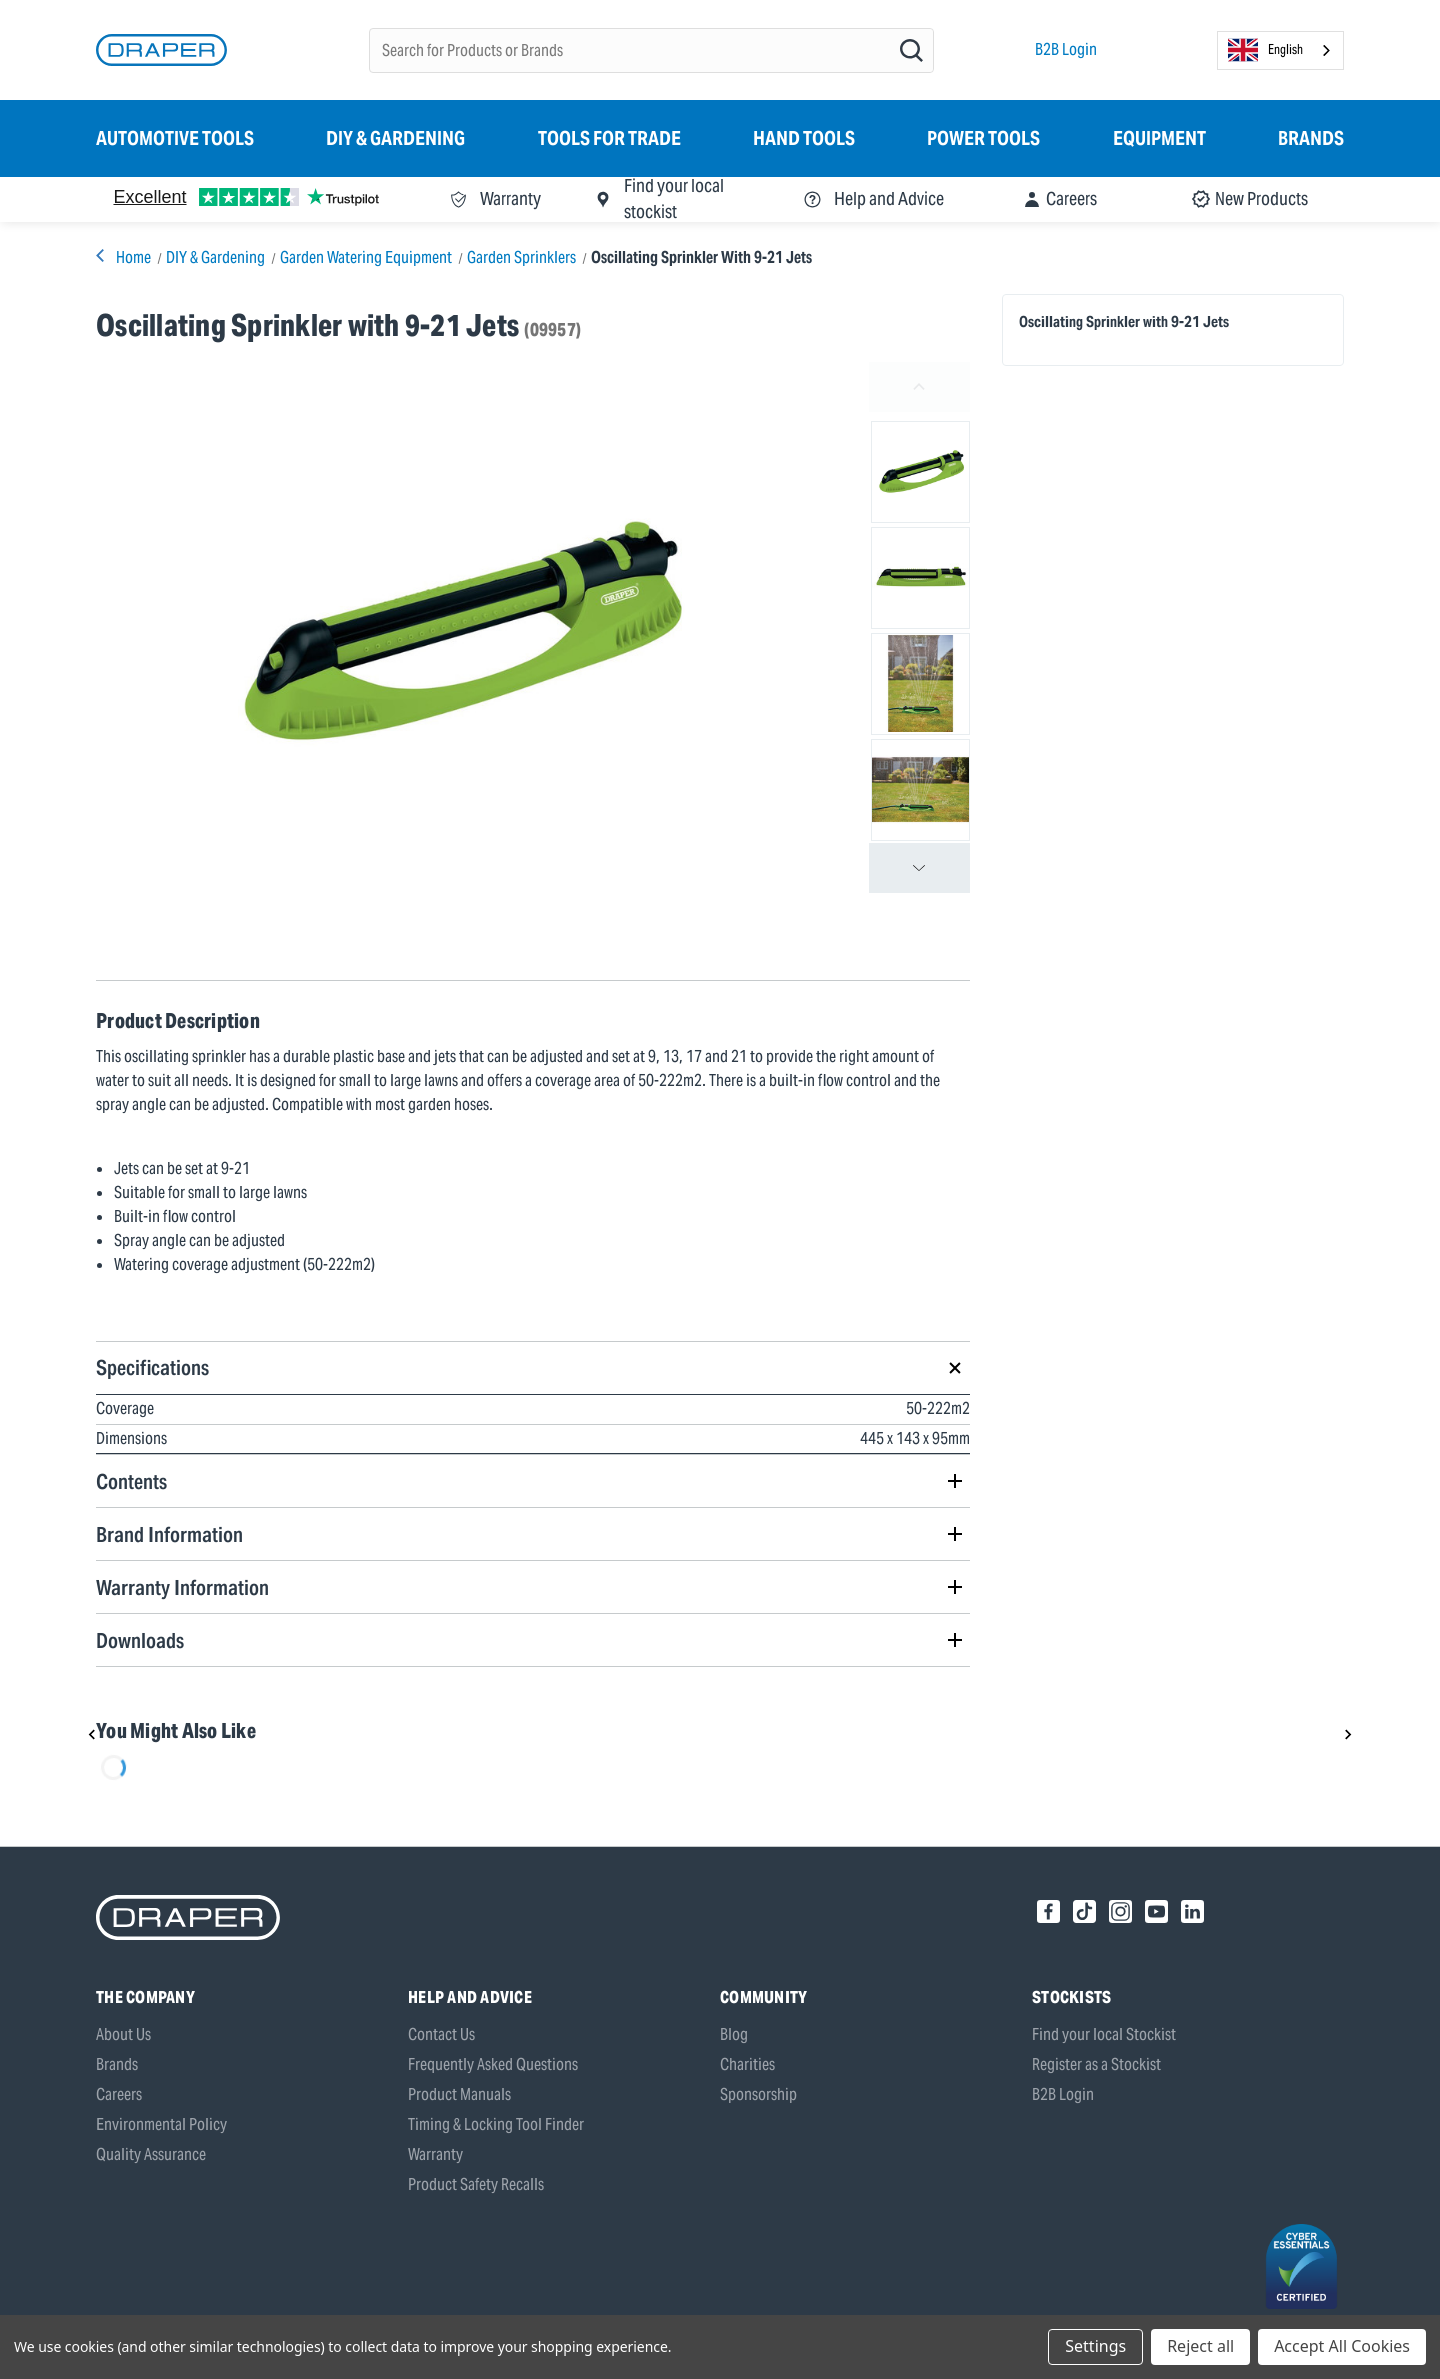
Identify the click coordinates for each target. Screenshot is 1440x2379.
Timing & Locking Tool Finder (496, 2124)
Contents (131, 1481)
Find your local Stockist (1104, 2034)
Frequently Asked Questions (493, 2064)
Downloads (140, 1640)
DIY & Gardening (395, 138)
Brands (1311, 138)
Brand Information (169, 1534)
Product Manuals (459, 2094)
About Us (123, 2034)
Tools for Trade (609, 138)
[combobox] (1280, 50)
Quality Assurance (151, 2154)
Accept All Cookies (1342, 2346)
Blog (734, 2034)
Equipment (1159, 138)
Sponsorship (758, 2094)
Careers (119, 2094)
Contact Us (441, 2034)
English (1265, 50)
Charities (747, 2064)
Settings (1095, 2346)
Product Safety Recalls (476, 2184)
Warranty (435, 2154)
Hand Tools (804, 138)
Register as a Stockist (1096, 2064)
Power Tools (983, 138)
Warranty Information (182, 1587)
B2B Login (1066, 49)
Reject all (1200, 2346)
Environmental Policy (161, 2124)
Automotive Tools (175, 138)
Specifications (152, 1367)
